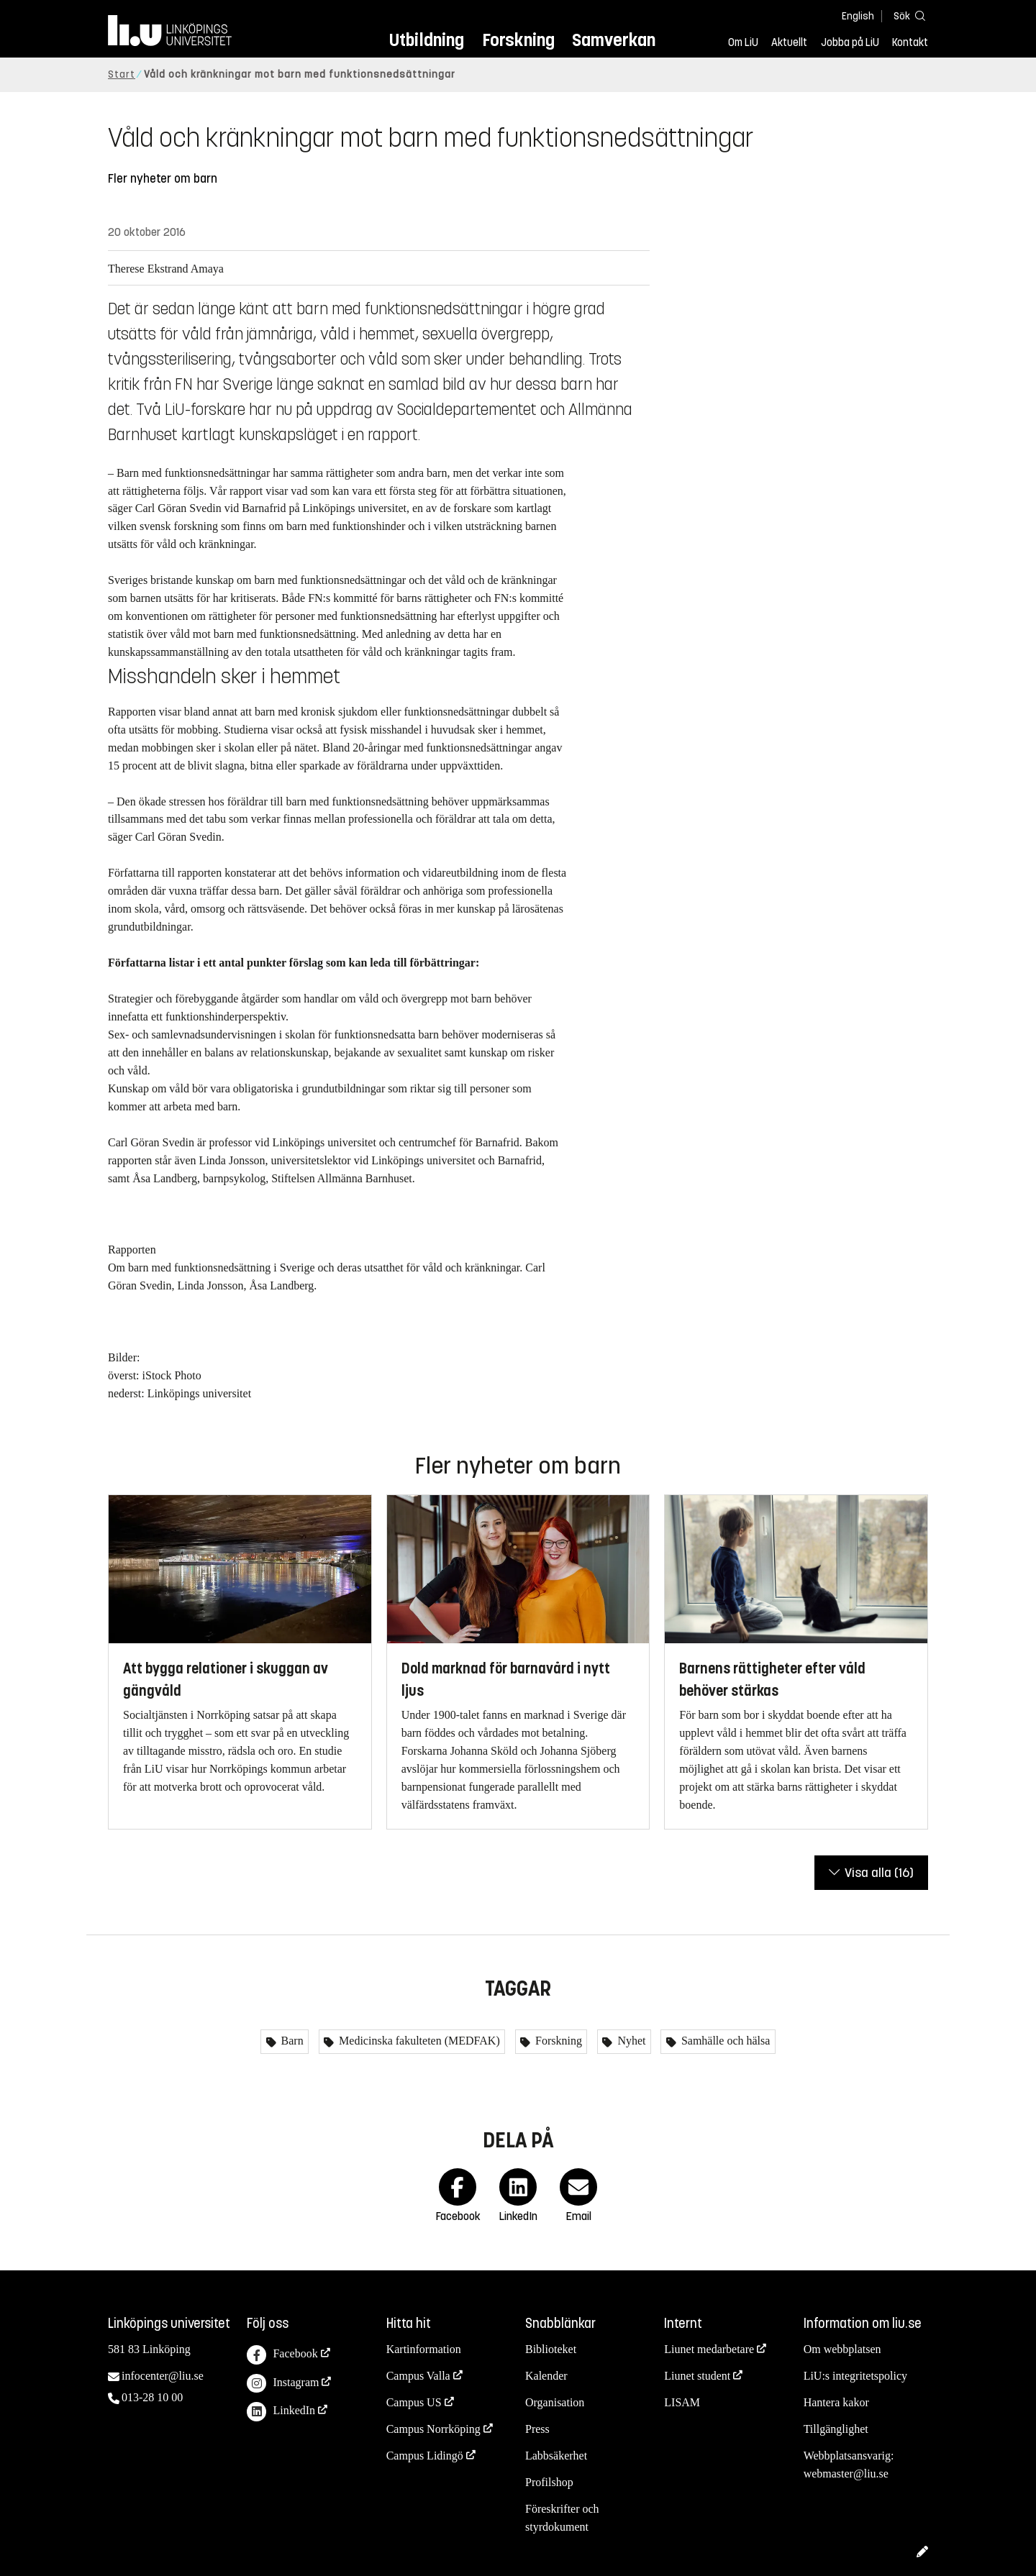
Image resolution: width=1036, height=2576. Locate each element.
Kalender (546, 2376)
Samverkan (613, 40)
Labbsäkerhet (556, 2455)
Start (121, 74)
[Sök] (906, 15)
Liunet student (697, 2376)
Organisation (554, 2402)
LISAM (682, 2402)
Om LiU (743, 42)
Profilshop (549, 2482)
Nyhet (629, 2040)
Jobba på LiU (850, 42)
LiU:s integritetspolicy (855, 2376)
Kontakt (910, 42)
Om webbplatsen (842, 2349)
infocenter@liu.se (163, 2376)
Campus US (414, 2402)
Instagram (283, 2383)
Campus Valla (418, 2376)
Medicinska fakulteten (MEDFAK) (418, 2040)
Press (537, 2429)
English (858, 16)
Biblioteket (550, 2349)
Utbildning (426, 40)
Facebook (282, 2355)
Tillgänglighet (836, 2429)
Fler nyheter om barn (162, 178)
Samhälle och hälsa (724, 2040)
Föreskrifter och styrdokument (562, 2518)
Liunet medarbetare (709, 2349)
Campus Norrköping (433, 2429)
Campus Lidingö (424, 2455)
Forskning (518, 40)
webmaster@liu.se (846, 2473)
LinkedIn (281, 2411)
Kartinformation (423, 2349)
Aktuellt (789, 42)
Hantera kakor (836, 2402)
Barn (291, 2040)
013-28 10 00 (152, 2397)
